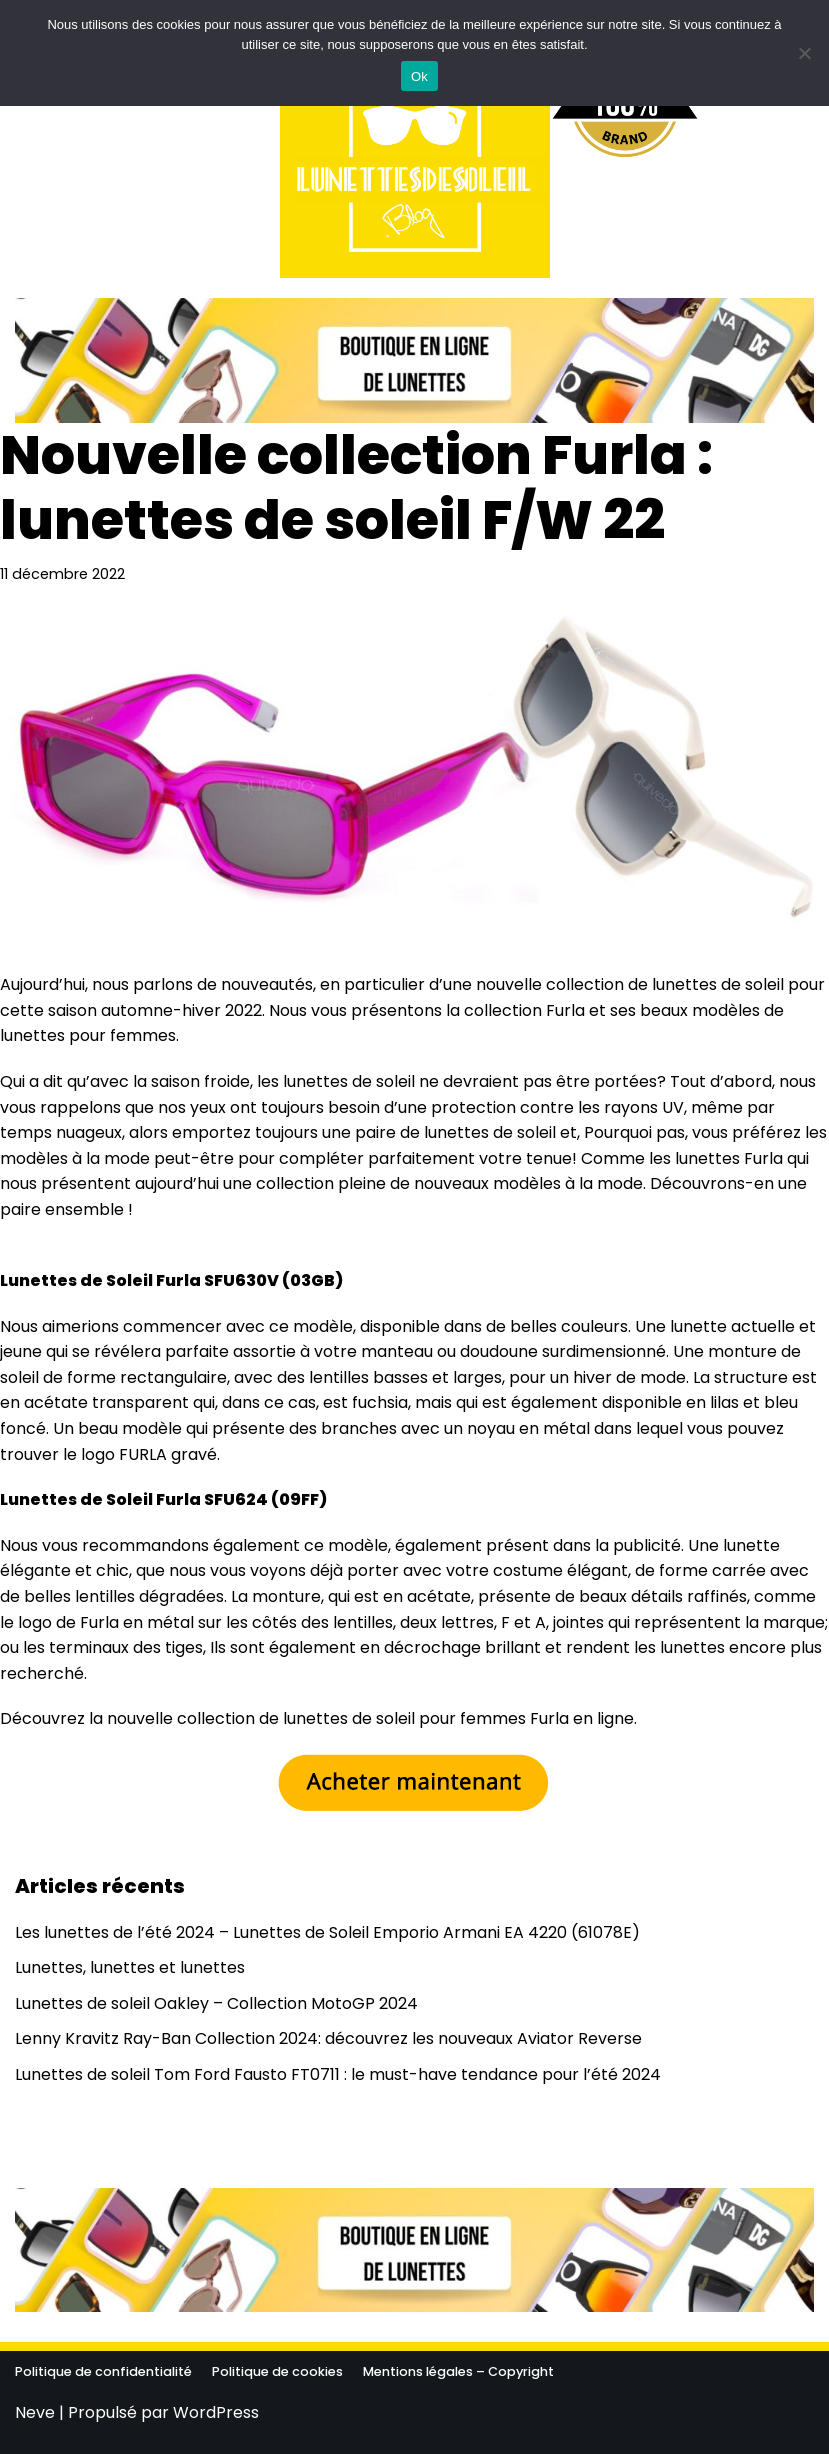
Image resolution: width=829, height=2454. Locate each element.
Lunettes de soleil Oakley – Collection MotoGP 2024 (216, 2003)
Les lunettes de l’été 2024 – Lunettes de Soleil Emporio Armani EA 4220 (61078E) (327, 1932)
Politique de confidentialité (103, 2371)
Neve (35, 2412)
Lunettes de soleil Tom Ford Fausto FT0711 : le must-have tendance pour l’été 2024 (338, 2074)
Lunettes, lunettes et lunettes (130, 1967)
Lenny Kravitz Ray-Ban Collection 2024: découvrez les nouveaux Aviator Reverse (328, 2038)
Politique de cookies (277, 2371)
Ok (419, 76)
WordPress (216, 2412)
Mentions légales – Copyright (458, 2371)
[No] (804, 53)
